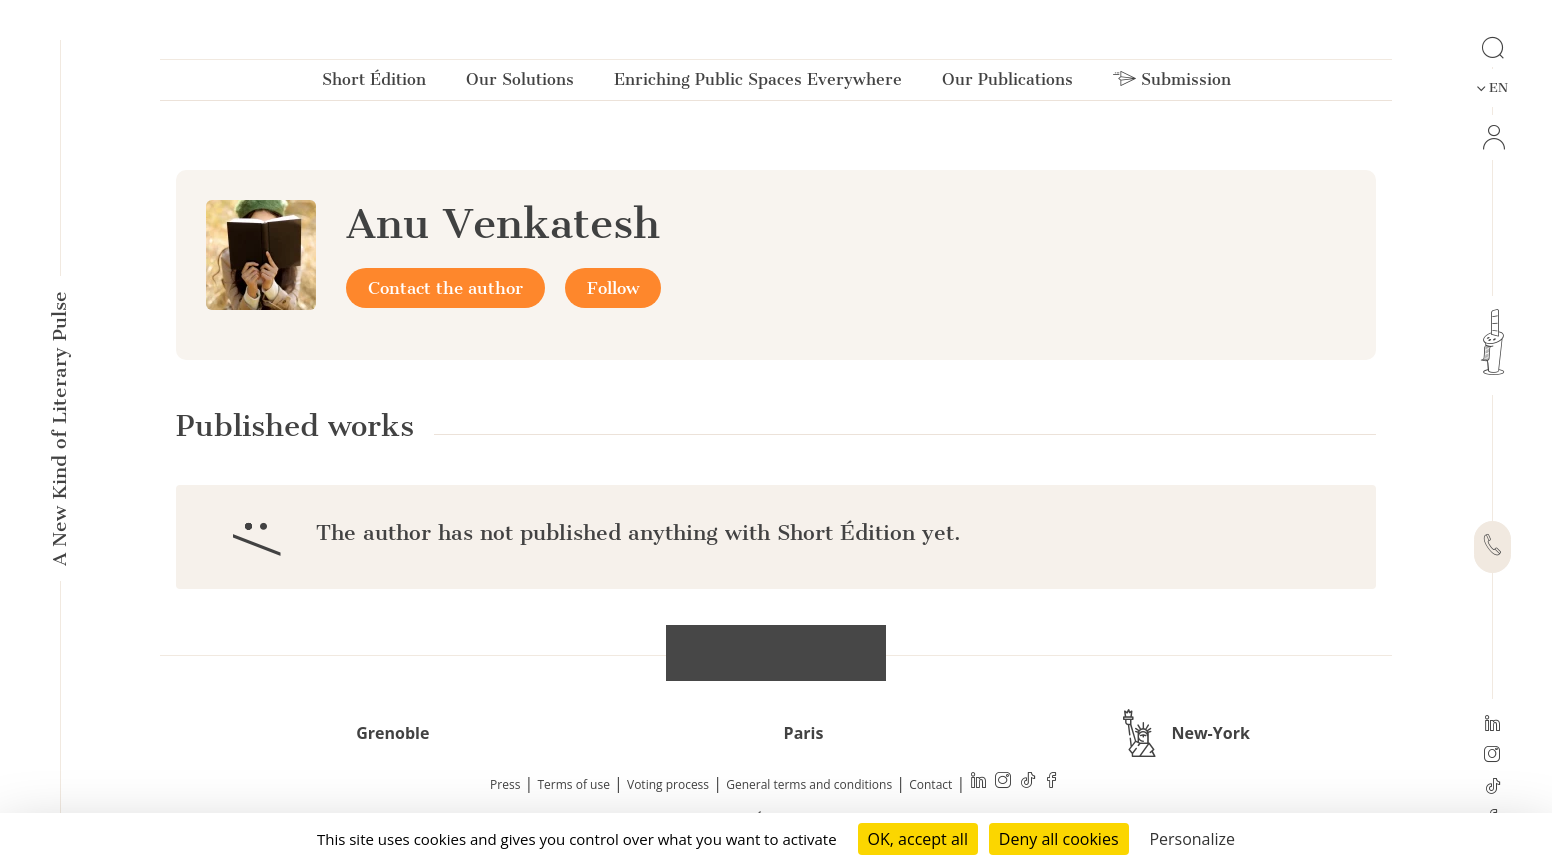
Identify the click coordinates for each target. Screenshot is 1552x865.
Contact (930, 784)
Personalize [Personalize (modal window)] (1192, 839)
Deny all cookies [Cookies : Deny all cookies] (1059, 839)
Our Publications (1007, 83)
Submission (1172, 83)
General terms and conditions (809, 784)
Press (505, 784)
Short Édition (374, 83)
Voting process (668, 784)
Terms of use (574, 784)
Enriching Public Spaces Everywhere (758, 83)
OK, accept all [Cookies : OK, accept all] (918, 839)
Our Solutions (520, 83)
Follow (613, 288)
